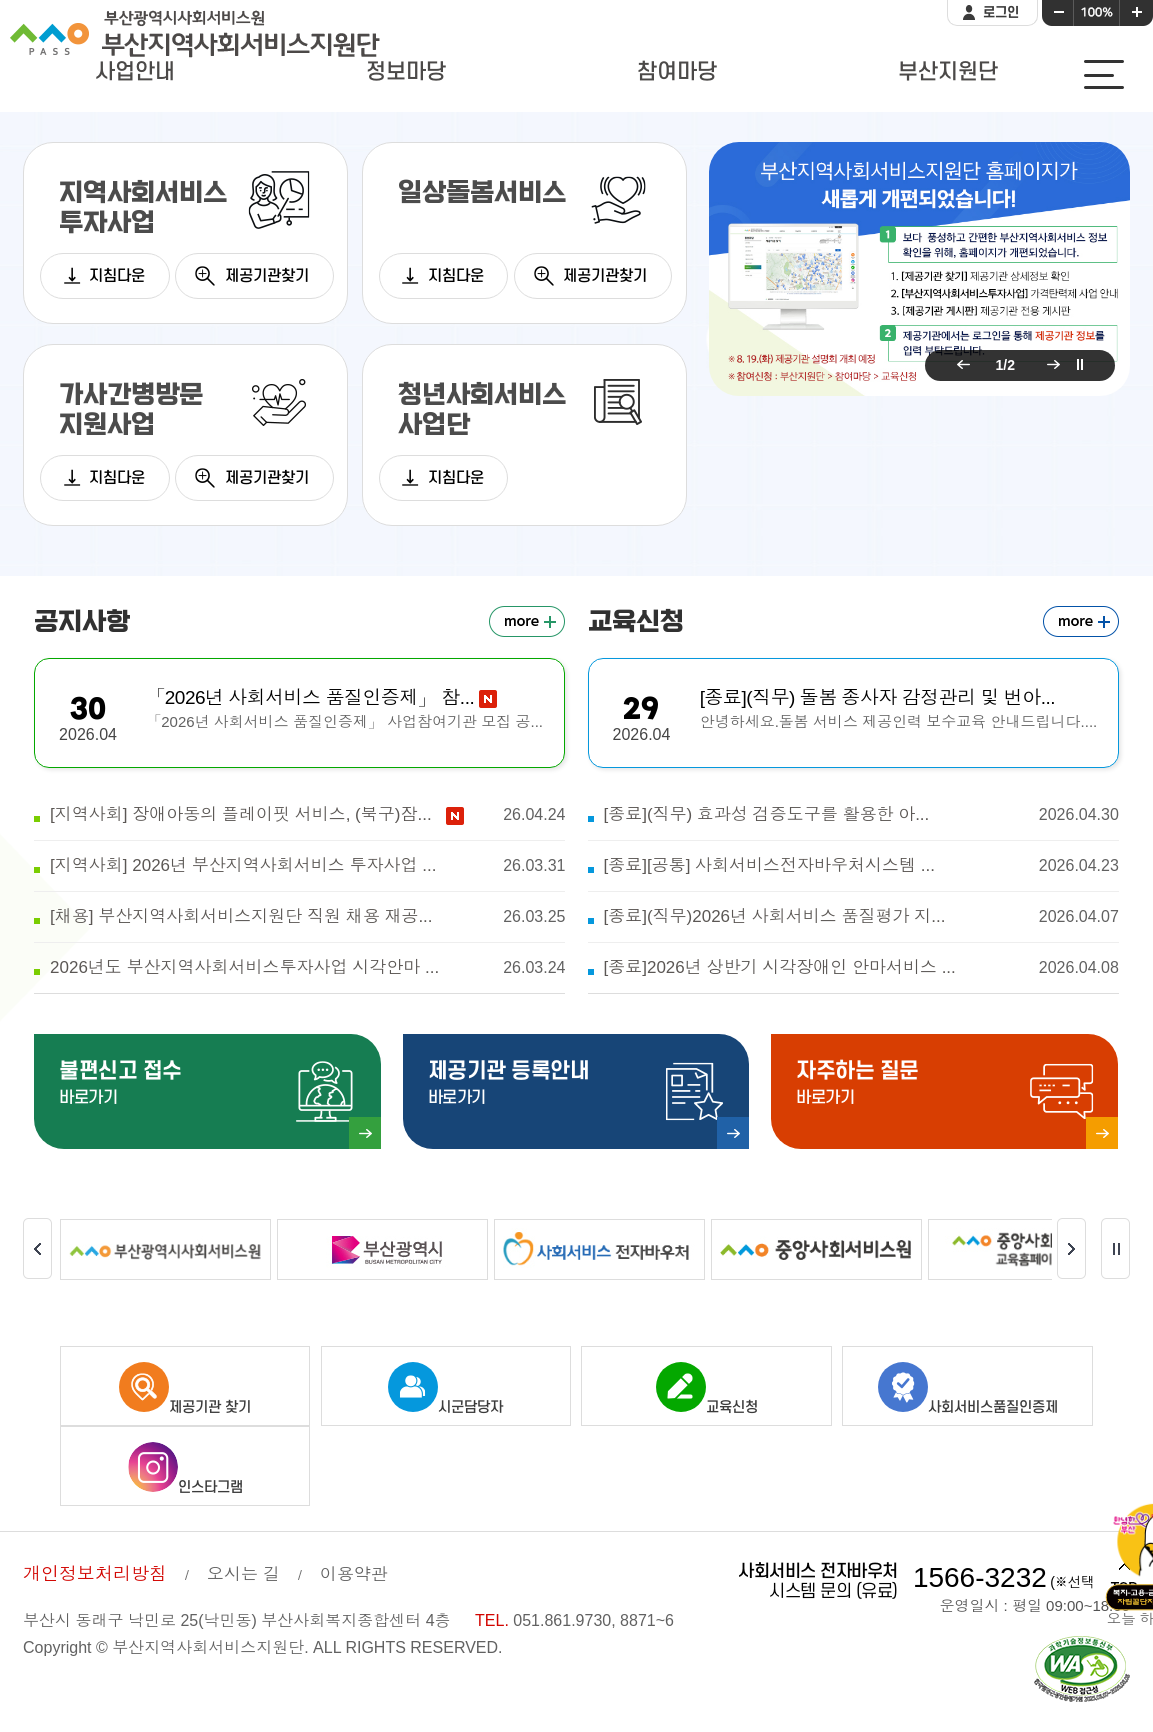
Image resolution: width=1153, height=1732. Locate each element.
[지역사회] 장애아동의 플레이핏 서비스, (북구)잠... (307, 815)
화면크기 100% (1097, 13)
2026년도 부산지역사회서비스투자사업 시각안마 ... (307, 968)
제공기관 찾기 (185, 1389)
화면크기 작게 (1058, 13)
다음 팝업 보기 (1050, 365)
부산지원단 (948, 72)
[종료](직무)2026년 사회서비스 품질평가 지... (860, 917)
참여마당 (677, 72)
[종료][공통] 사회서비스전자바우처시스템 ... (860, 866)
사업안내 (135, 72)
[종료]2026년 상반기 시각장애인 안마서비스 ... (860, 968)
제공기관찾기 (267, 276)
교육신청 (707, 1389)
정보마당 (406, 72)
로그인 (1001, 12)
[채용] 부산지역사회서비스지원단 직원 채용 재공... (307, 917)
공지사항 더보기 (527, 621)
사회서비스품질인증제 (968, 1389)
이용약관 (354, 1574)
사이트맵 (1104, 75)
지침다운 (117, 276)
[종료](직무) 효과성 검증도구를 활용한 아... (860, 815)
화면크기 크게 (1137, 13)
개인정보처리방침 (95, 1574)
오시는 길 (243, 1574)
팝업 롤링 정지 (1080, 365)
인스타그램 (185, 1469)
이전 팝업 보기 (960, 365)
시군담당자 (445, 1389)
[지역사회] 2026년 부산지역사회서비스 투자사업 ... (307, 866)
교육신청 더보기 (1081, 621)
